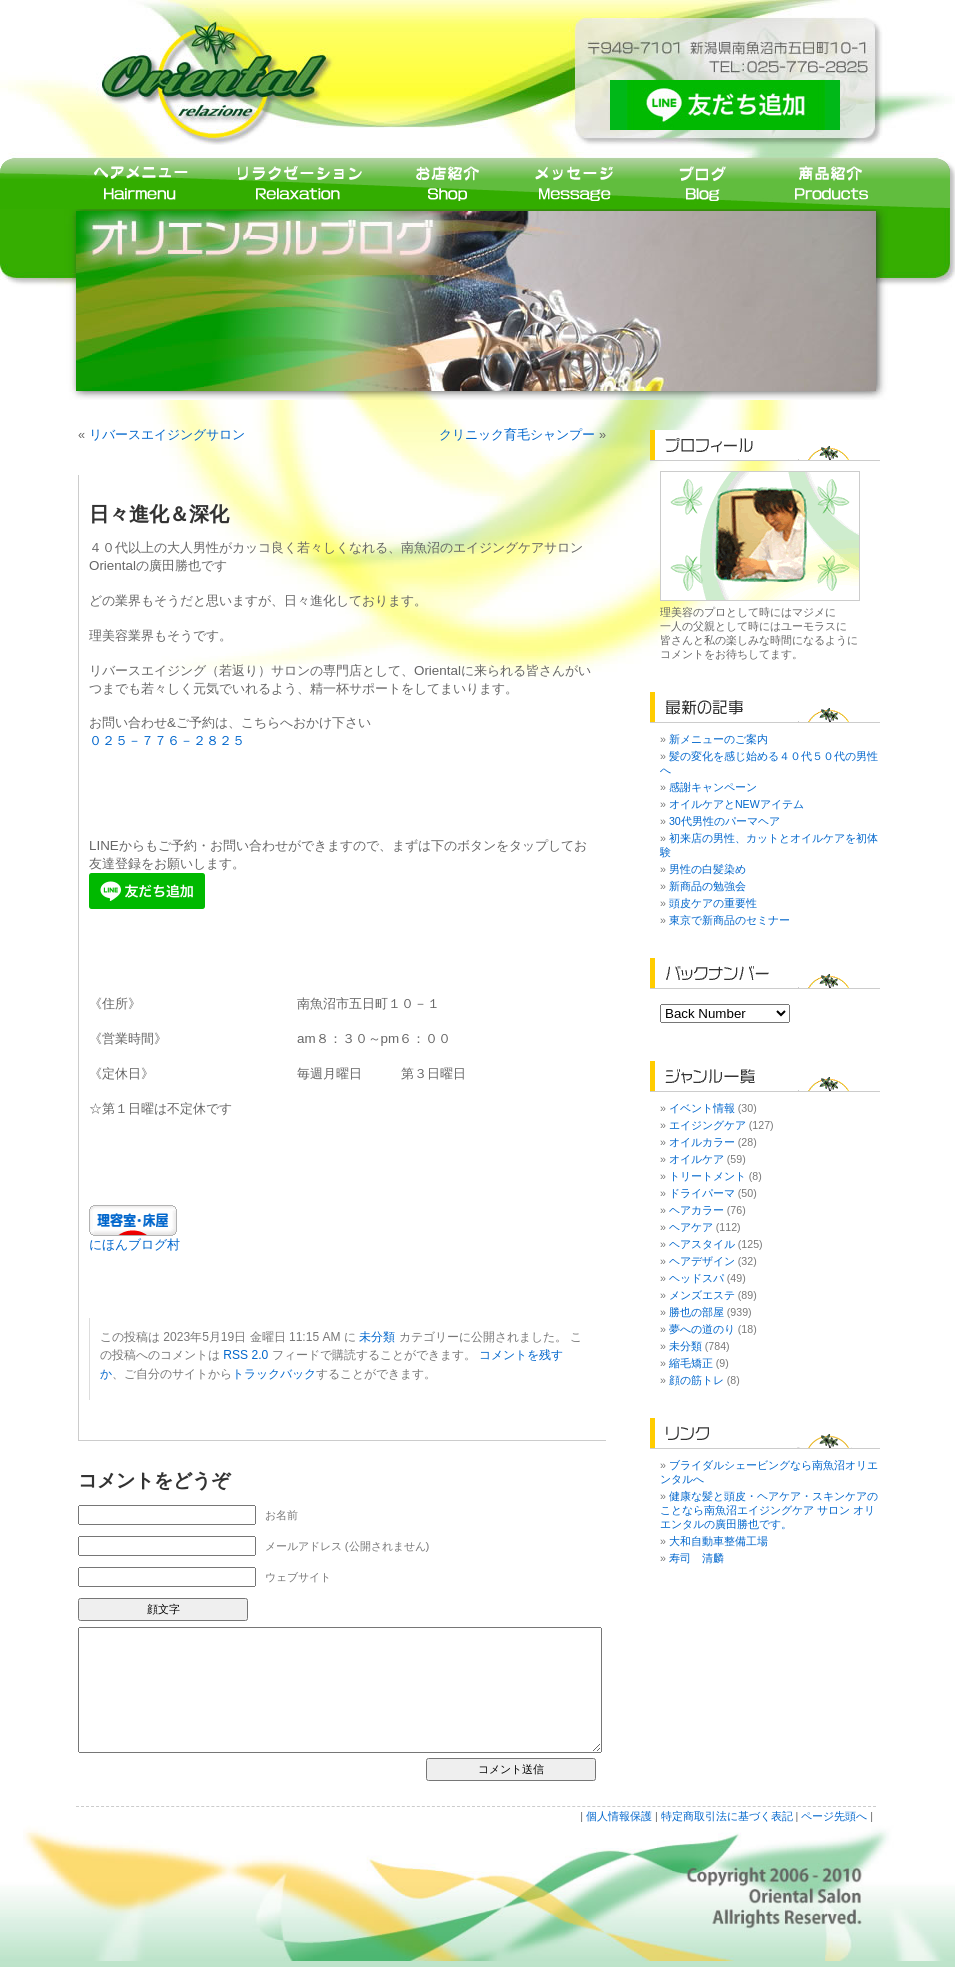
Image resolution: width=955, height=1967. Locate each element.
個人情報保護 (619, 1816)
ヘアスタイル (702, 1244)
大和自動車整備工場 (718, 1541)
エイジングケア (707, 1125)
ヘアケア (691, 1227)
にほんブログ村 (134, 1244)
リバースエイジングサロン (167, 434)
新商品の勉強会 (707, 886)
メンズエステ (702, 1295)
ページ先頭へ (834, 1816)
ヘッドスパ (696, 1278)
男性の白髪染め (707, 869)
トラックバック (274, 1374)
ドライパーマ (702, 1193)
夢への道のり (702, 1329)
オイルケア (696, 1159)
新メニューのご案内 (718, 739)
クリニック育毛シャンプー (517, 434)
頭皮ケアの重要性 (713, 903)
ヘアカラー (696, 1210)
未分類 (377, 1337)
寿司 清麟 (696, 1558)
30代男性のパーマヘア (724, 821)
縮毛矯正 (691, 1363)
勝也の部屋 (696, 1312)
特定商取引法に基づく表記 (727, 1816)
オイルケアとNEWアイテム (736, 804)
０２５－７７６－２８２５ (167, 740)
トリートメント (707, 1176)
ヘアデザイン (702, 1261)
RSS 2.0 (245, 1355)
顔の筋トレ (696, 1380)
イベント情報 (702, 1108)
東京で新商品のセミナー (729, 920)
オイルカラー (702, 1142)
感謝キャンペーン (713, 787)
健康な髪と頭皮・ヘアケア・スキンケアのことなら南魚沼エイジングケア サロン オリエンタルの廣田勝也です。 (769, 1510)
